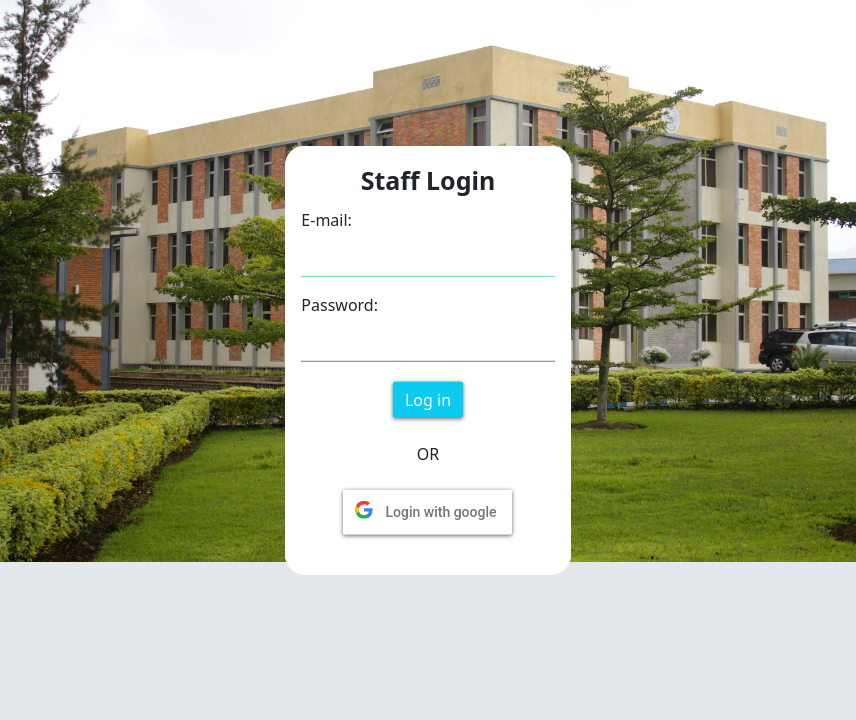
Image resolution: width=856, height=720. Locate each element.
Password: (339, 304)
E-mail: (326, 219)
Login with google (440, 511)
